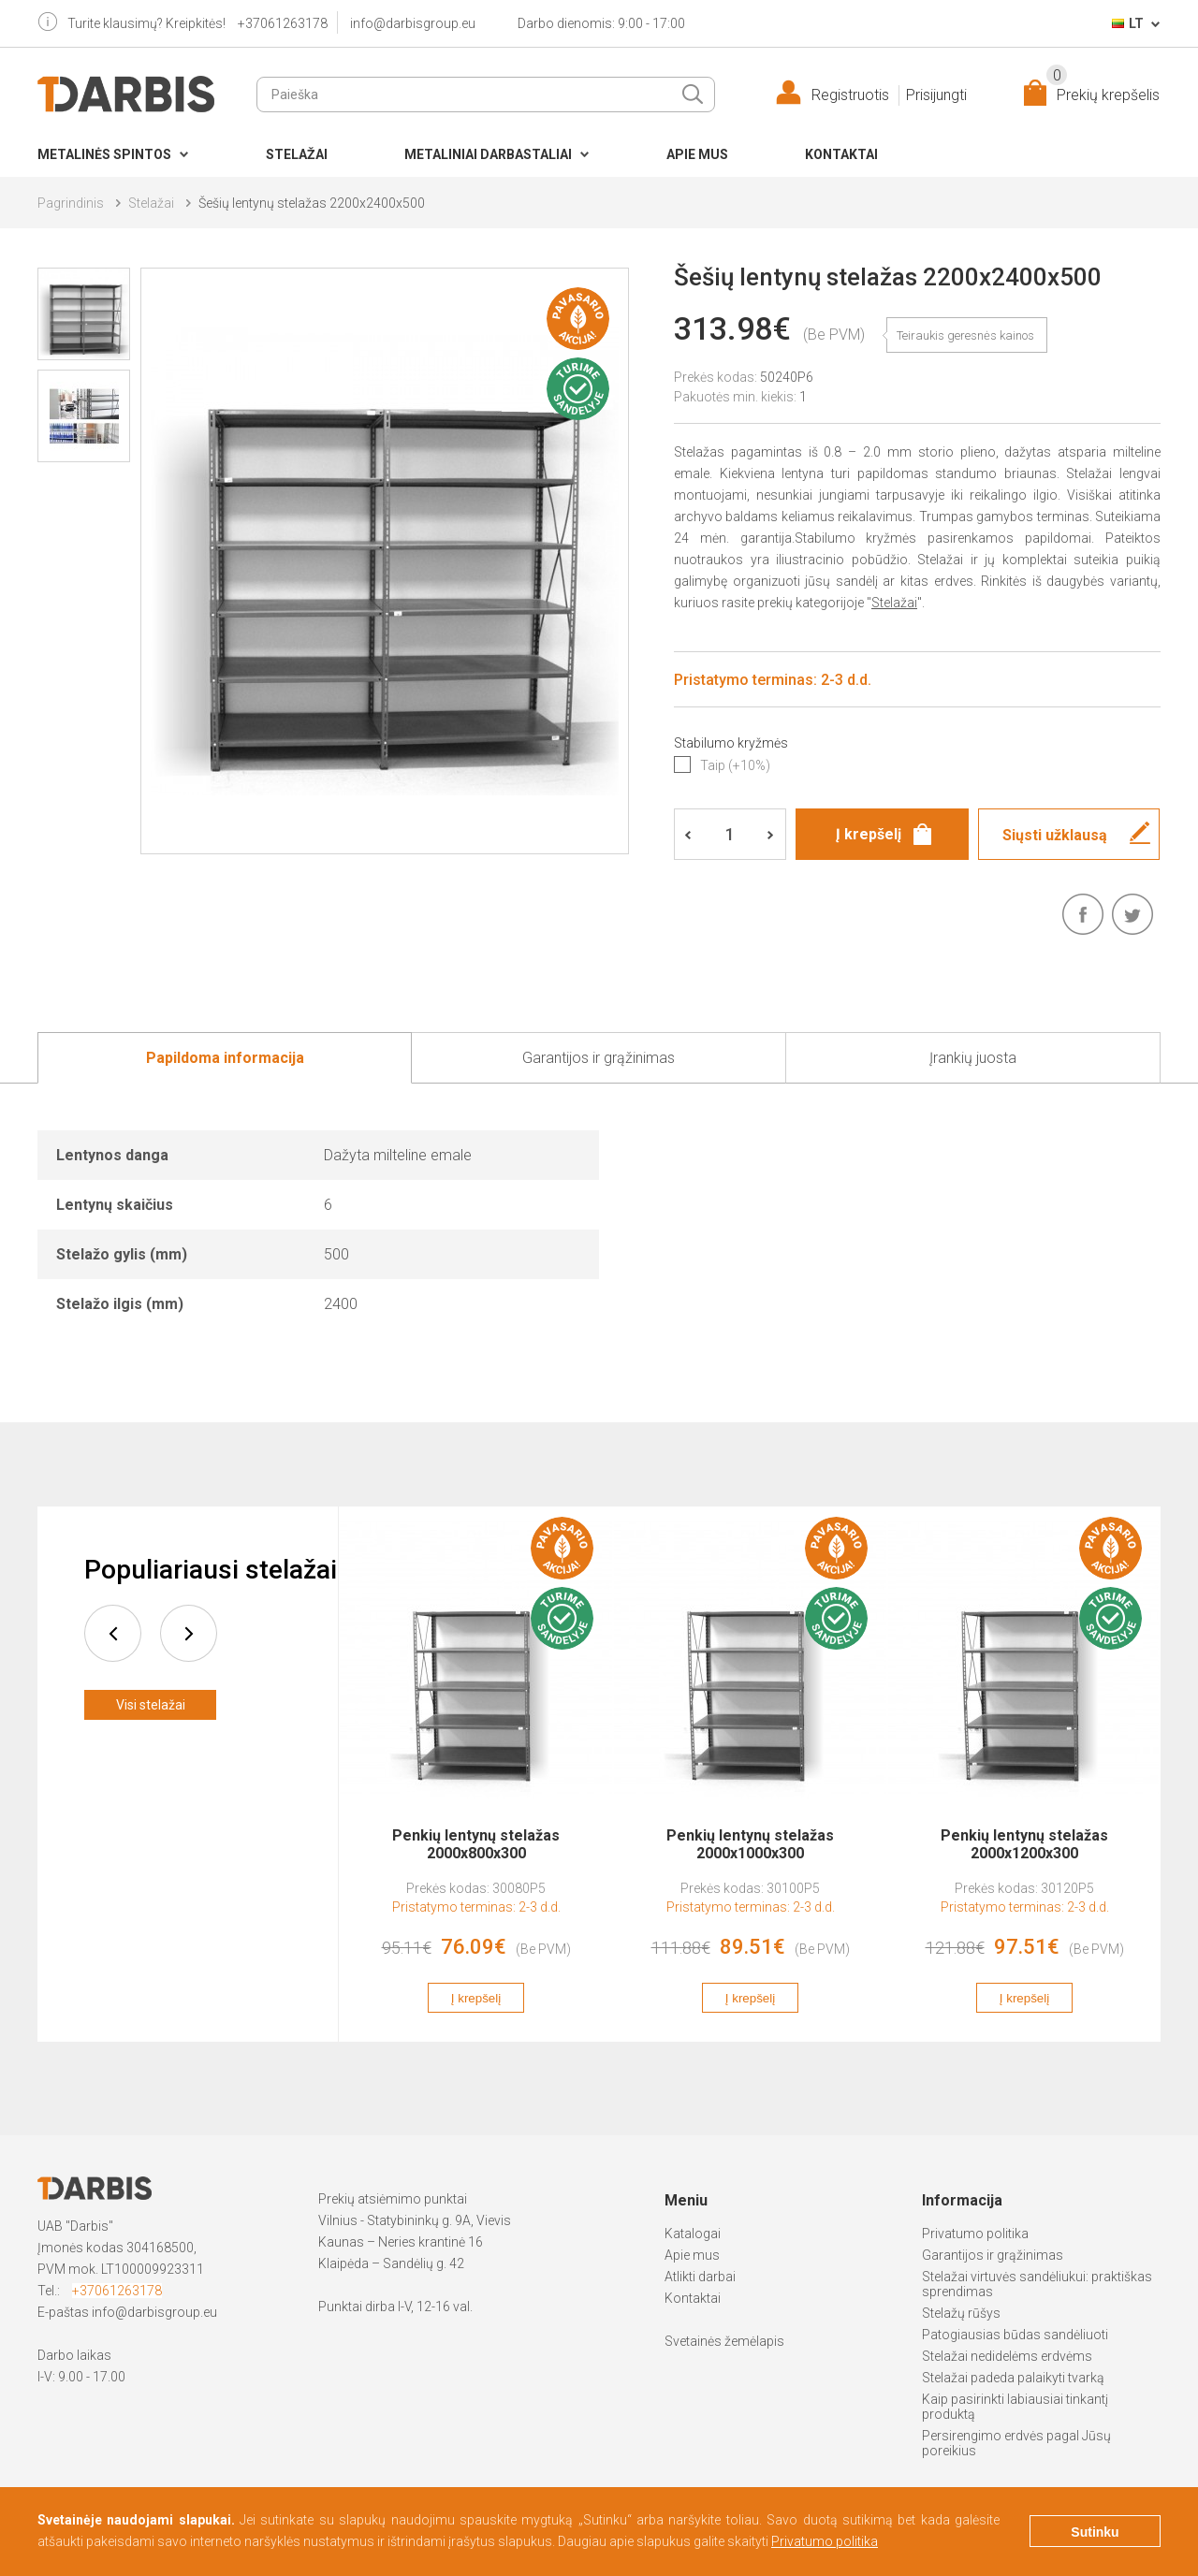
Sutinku (1094, 2532)
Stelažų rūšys (961, 2313)
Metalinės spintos (104, 154)
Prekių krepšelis (1103, 91)
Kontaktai (841, 154)
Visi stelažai (150, 1704)
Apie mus (697, 154)
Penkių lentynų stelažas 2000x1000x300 (750, 1844)
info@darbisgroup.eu (412, 23)
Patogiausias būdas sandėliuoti (1015, 2334)
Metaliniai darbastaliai (488, 154)
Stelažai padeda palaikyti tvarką (1013, 2377)
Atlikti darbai (700, 2276)
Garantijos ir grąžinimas (992, 2255)
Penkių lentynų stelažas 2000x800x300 (476, 1844)
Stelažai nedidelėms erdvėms (1007, 2356)
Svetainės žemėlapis (724, 2341)
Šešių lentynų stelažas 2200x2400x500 (311, 203)
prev (112, 1633)
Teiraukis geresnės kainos (965, 335)
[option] (476, 1774)
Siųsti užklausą (1054, 835)
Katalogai (693, 2233)
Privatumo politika (975, 2233)
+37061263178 (283, 23)
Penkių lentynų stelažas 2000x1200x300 (1024, 1844)
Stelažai (297, 154)
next (188, 1633)
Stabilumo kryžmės (731, 742)
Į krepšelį (476, 1998)
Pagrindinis (70, 203)
